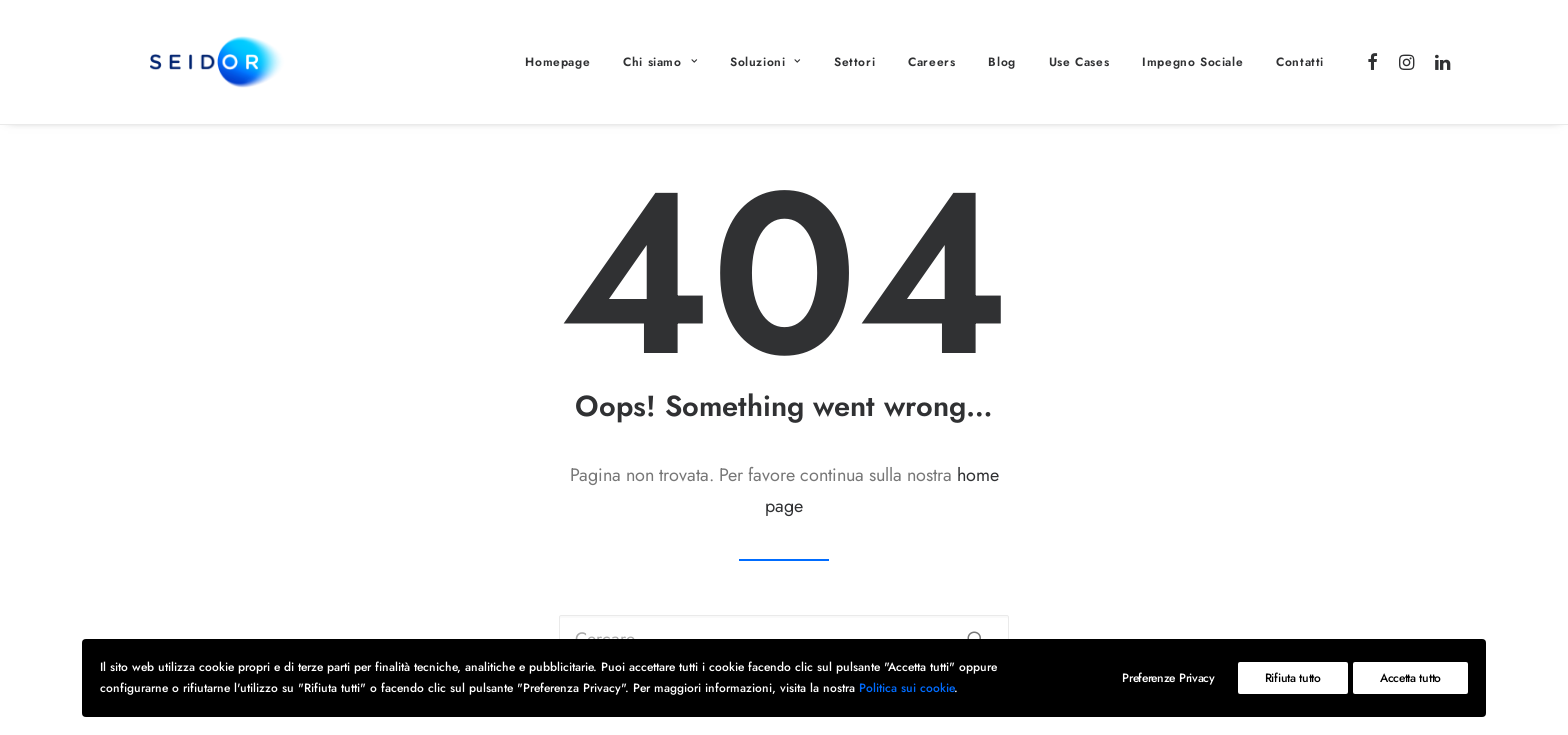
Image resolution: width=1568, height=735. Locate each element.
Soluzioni (765, 62)
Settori (854, 62)
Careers (931, 62)
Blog (1001, 62)
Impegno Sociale (1192, 62)
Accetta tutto (1410, 678)
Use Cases (1079, 62)
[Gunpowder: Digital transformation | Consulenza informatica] (186, 62)
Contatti (1300, 62)
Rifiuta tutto (1293, 678)
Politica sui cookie (906, 688)
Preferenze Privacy (1168, 678)
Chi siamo (660, 62)
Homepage (557, 62)
